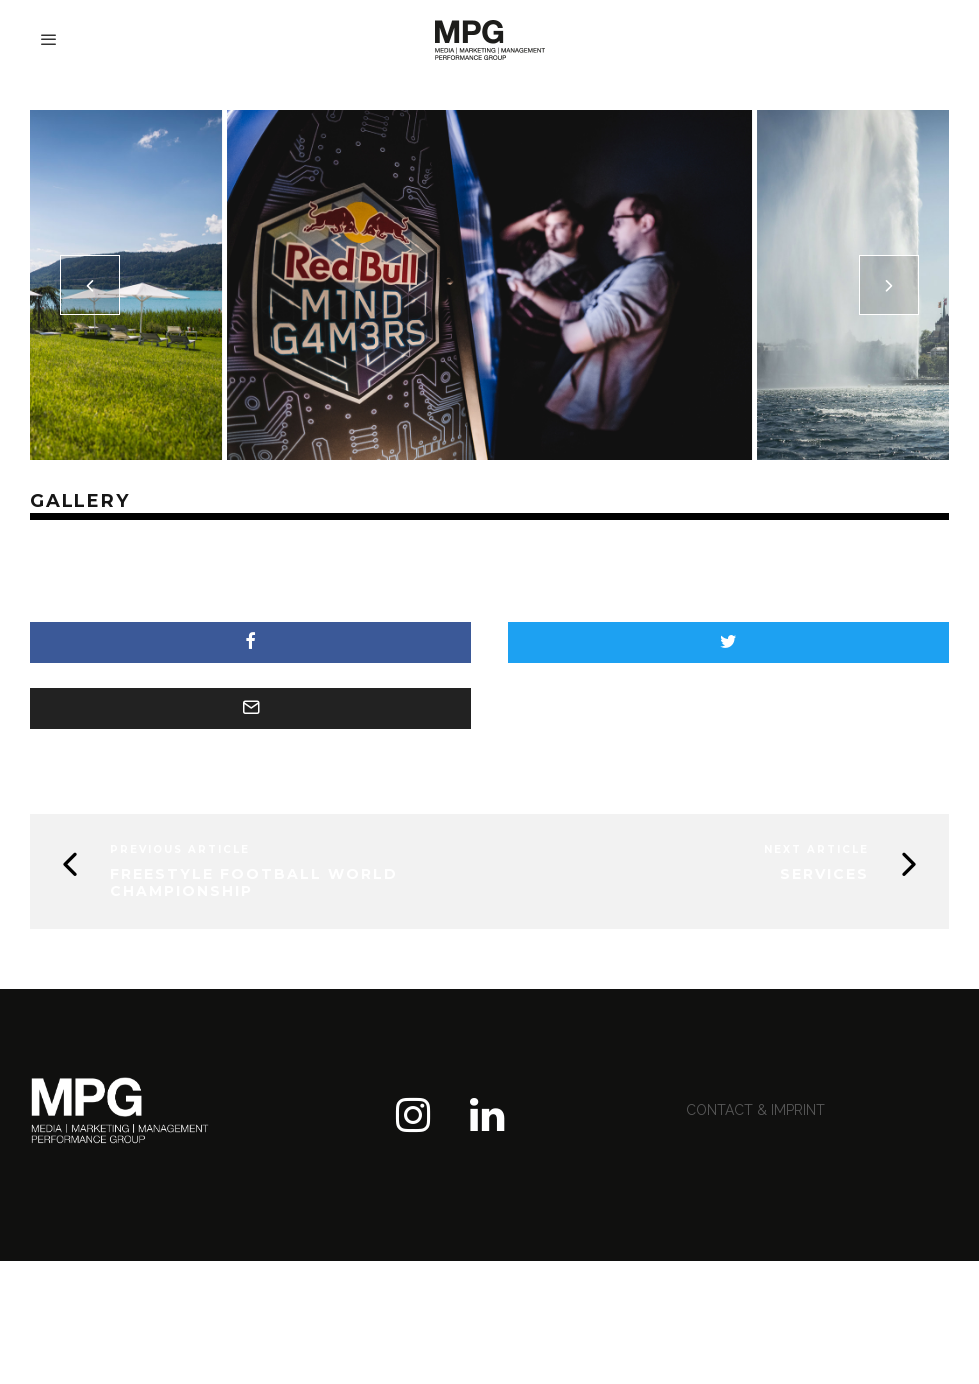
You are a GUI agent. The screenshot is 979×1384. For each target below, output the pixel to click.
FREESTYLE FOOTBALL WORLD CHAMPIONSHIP (254, 882)
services (824, 874)
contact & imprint (755, 1110)
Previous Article (180, 849)
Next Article (816, 849)
